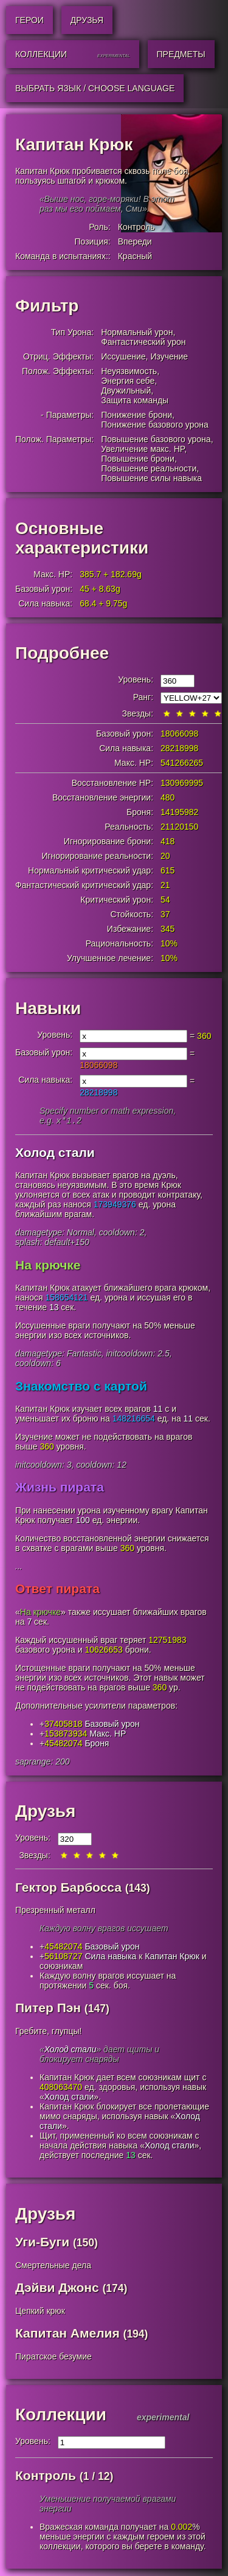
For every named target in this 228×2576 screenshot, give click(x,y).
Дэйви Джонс (57, 2289)
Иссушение (123, 356)
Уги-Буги (42, 2243)
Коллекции (60, 2415)
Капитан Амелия (67, 2334)
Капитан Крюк (172, 1957)
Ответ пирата (57, 1590)
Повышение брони (137, 458)
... (18, 1567)
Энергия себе (127, 381)
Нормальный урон (137, 332)
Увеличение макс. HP (142, 449)
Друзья (45, 1812)
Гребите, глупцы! (48, 2032)
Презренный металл (55, 1911)
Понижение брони (136, 415)
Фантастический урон (143, 342)
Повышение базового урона (155, 439)
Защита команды (134, 400)
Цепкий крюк (40, 2312)
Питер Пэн (48, 2009)
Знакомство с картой (81, 1387)
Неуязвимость (129, 371)
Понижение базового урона (155, 424)
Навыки (48, 1008)
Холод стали (55, 1154)
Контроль (136, 227)
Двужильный (126, 390)
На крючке (48, 1266)
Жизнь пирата (59, 1488)
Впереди (135, 241)
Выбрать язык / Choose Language (94, 88)
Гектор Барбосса (68, 1888)
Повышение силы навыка (151, 478)
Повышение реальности (148, 468)
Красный (135, 256)
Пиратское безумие (53, 2357)
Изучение (169, 356)
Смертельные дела (53, 2266)
